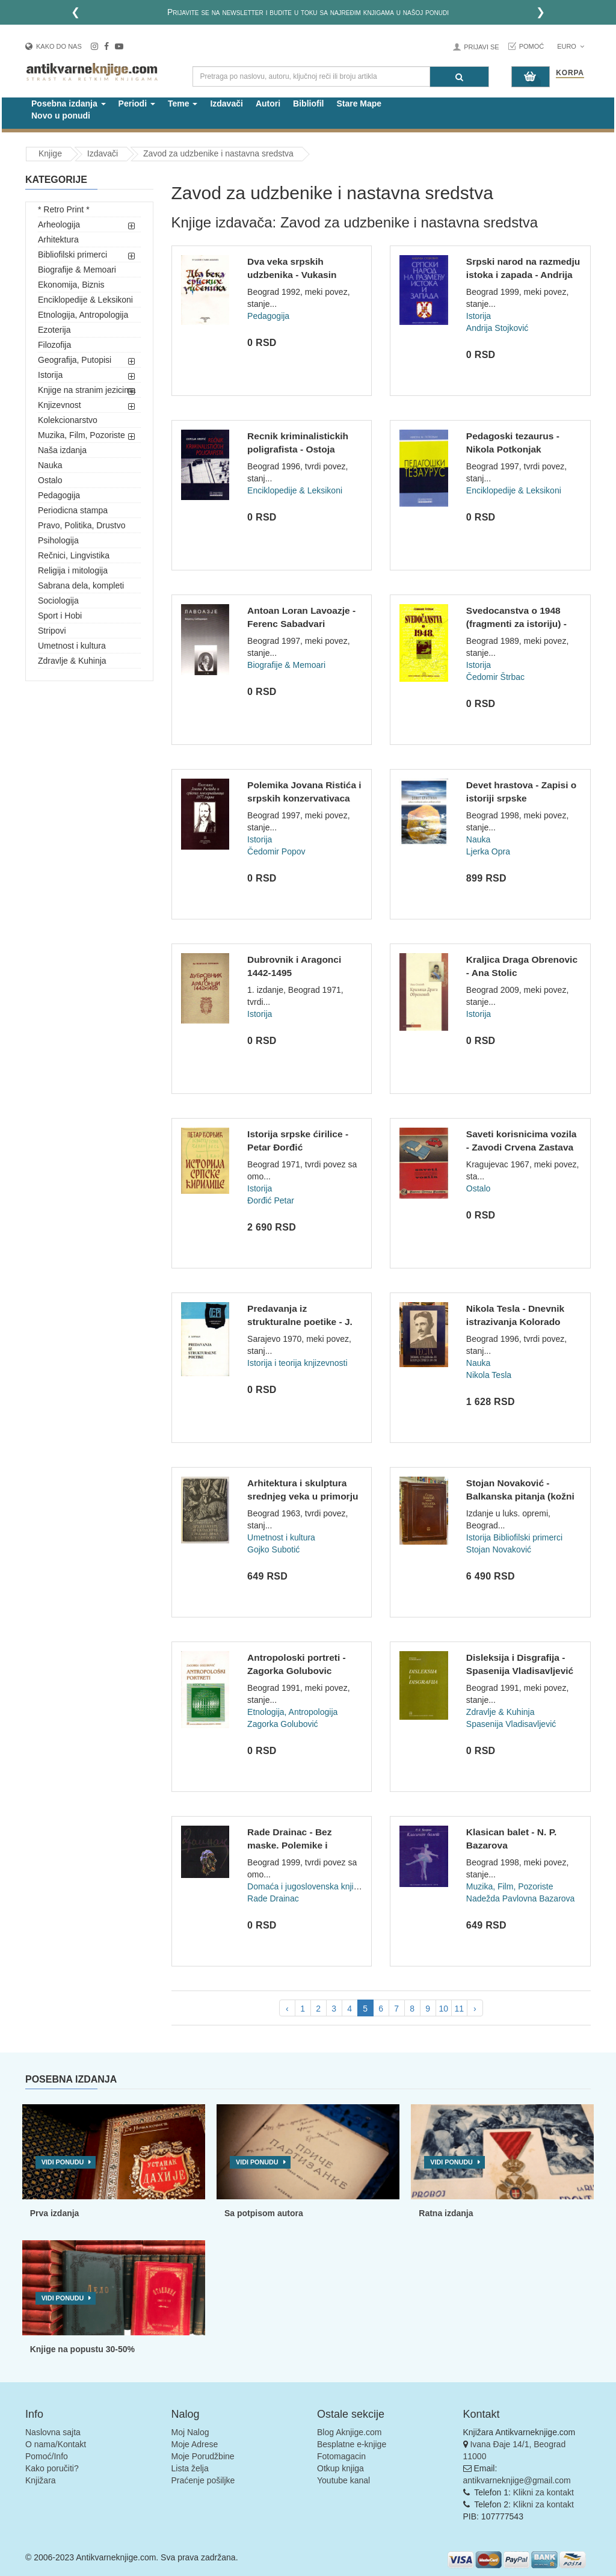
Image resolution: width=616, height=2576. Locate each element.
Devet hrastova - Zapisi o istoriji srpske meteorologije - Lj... (521, 798)
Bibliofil (308, 103)
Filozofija (54, 345)
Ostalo (50, 480)
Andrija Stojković (497, 328)
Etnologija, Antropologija (83, 315)
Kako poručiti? (52, 2468)
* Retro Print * (64, 209)
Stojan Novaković (498, 1549)
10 (443, 2008)
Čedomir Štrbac (495, 677)
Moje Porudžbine (203, 2456)
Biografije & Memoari (77, 269)
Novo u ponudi (60, 115)
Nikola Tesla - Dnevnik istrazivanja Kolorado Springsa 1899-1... (515, 1321)
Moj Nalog (190, 2432)
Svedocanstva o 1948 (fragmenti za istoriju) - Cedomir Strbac (516, 623)
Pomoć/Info (46, 2456)
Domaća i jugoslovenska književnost (315, 1886)
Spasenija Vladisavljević (511, 1724)
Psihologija (58, 540)
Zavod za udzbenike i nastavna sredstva (218, 153)
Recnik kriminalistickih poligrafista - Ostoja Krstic (297, 449)
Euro (570, 46)
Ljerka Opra (488, 851)
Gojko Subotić (273, 1549)
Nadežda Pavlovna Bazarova (520, 1898)
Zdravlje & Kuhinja (72, 661)
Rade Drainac (273, 1898)
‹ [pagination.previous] (287, 2008)
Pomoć (531, 46)
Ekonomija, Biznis (71, 284)
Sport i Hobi (60, 615)
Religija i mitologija (73, 570)
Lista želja (190, 2468)
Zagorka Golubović (282, 1724)
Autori (268, 103)
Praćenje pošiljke (203, 2480)
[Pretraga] (459, 76)
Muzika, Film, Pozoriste (81, 435)
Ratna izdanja (446, 2213)
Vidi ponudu (63, 2162)
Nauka (50, 465)
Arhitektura (58, 239)
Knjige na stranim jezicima (87, 390)
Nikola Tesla (488, 1375)
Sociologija (58, 600)
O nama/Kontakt (55, 2444)
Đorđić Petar (270, 1200)
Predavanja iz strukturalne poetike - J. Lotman (300, 1321)
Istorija (50, 375)
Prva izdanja (54, 2213)
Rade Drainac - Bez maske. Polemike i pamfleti (289, 1845)
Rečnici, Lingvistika (73, 555)
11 (459, 2008)
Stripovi (52, 630)
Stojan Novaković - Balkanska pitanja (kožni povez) (520, 1496)
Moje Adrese (194, 2444)
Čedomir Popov (276, 851)
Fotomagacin (341, 2456)
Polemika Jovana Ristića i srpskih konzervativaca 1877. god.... (304, 798)
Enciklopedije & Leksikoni (85, 299)
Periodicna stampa (73, 510)
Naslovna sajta (53, 2432)
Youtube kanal (343, 2480)
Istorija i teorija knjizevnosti (297, 1363)
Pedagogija (59, 495)
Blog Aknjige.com (349, 2432)
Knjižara (40, 2480)
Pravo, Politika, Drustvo (82, 525)
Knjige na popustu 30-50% (82, 2349)
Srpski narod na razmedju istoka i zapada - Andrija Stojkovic (523, 274)
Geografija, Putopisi (74, 360)
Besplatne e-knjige (351, 2444)
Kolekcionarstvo (67, 420)
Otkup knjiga (340, 2468)
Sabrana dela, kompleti (81, 585)
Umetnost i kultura (72, 645)
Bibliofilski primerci (72, 254)
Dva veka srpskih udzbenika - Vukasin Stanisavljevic (291, 274)
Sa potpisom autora (263, 2213)
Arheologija (59, 224)
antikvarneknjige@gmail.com (517, 2480)
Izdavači (226, 103)
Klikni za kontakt (543, 2492)
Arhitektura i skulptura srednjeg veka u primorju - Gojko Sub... (302, 1496)
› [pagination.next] (474, 2008)
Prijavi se (481, 47)
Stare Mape (358, 103)
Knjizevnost (59, 405)
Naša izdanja (62, 450)
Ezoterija (54, 330)
